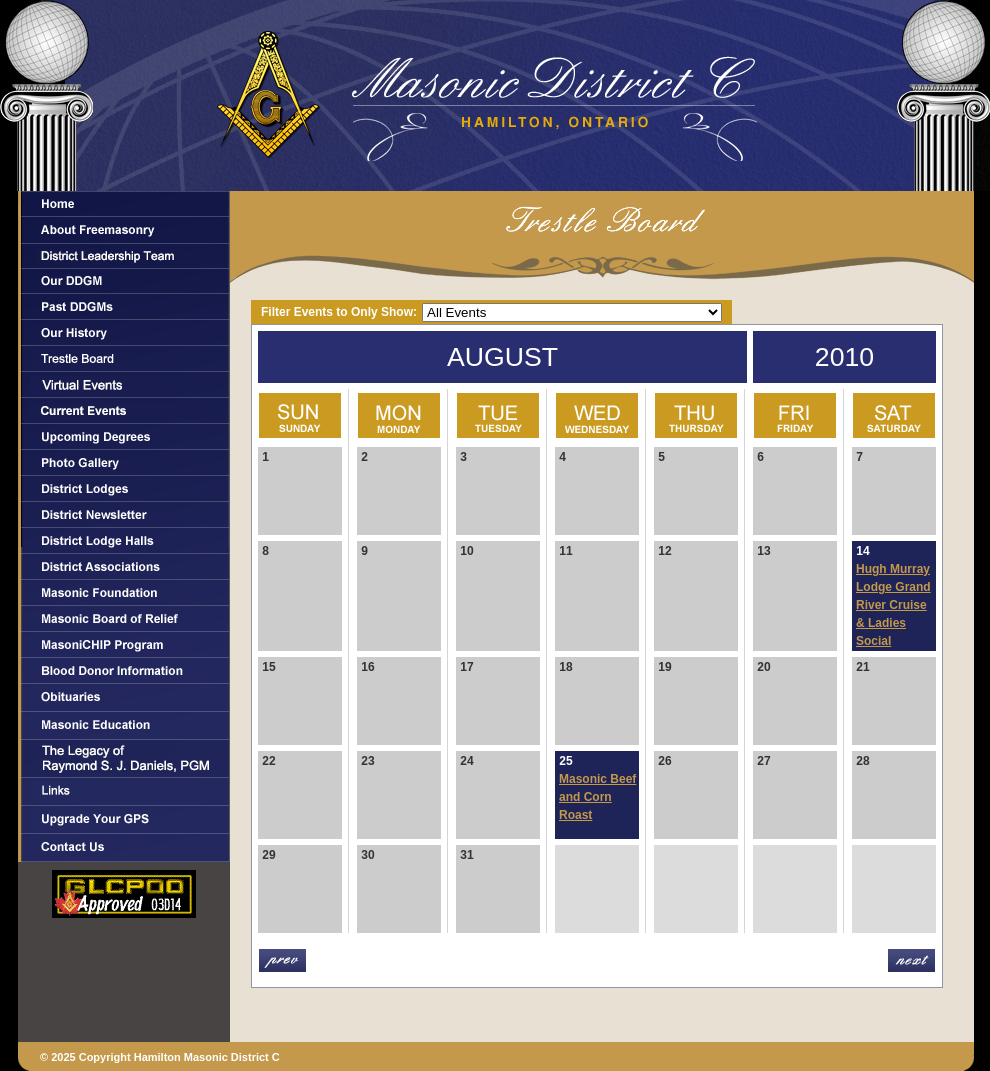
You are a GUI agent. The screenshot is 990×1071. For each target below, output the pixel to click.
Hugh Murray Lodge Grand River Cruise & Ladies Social (893, 605)
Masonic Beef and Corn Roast (597, 797)
